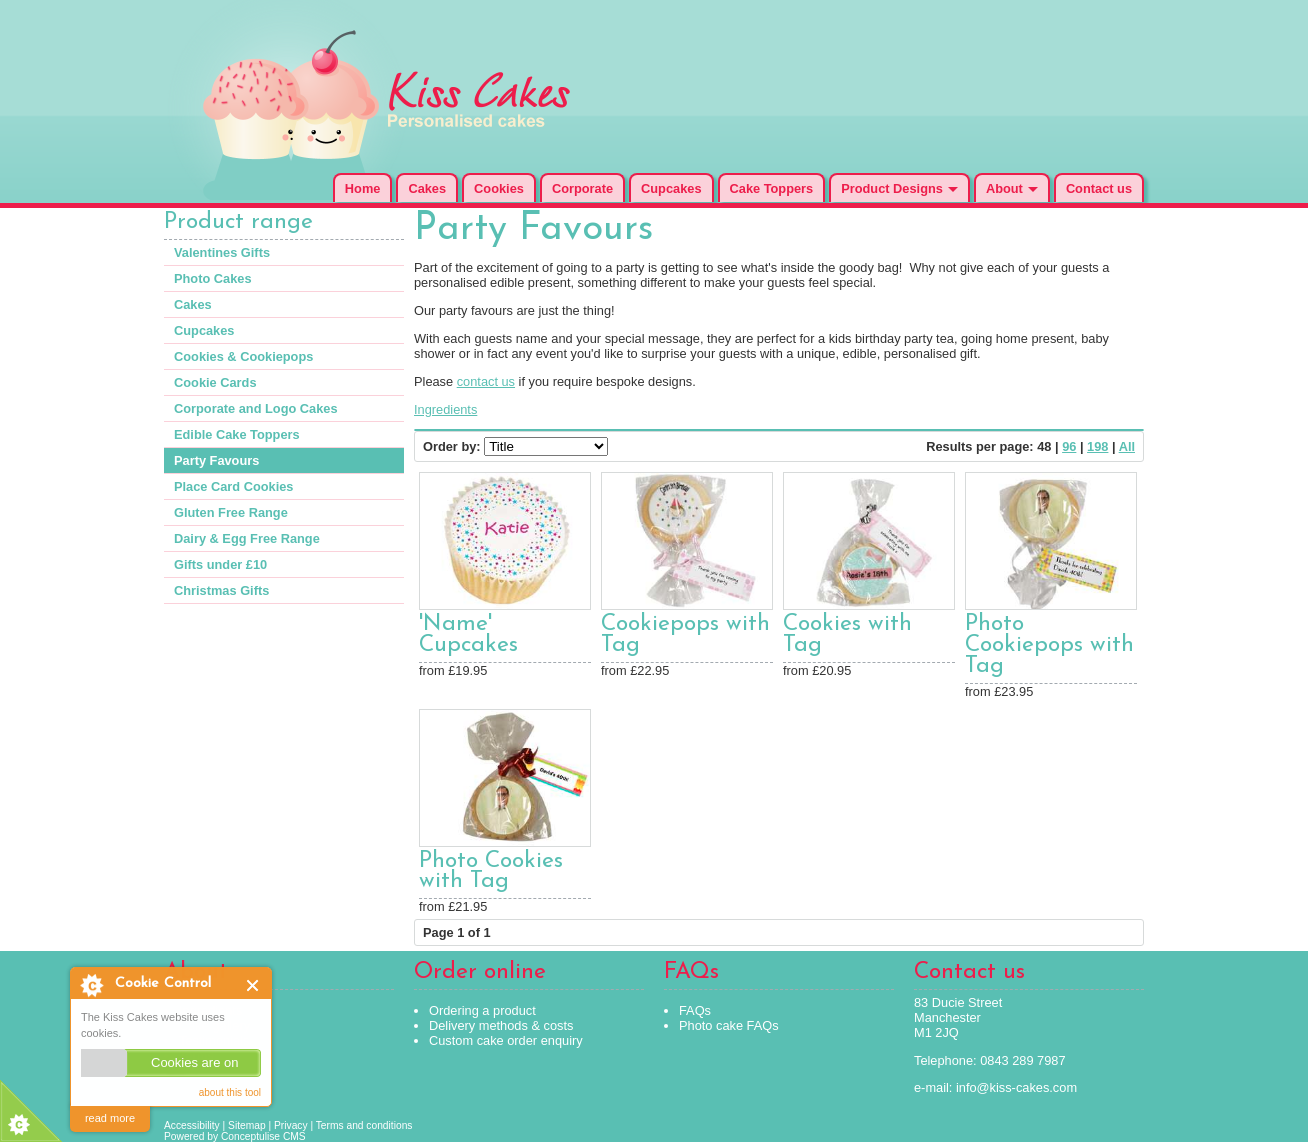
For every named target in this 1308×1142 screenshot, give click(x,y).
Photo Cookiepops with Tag (1049, 645)
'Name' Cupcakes (468, 635)
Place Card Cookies (234, 486)
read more (110, 1118)
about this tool (230, 1092)
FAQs (695, 1010)
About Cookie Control (91, 985)
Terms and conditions (364, 1125)
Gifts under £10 (220, 564)
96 (1069, 446)
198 (1097, 446)
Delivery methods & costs (501, 1025)
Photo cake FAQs (729, 1025)
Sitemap (247, 1125)
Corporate (582, 188)
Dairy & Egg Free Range (247, 538)
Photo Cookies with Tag (491, 872)
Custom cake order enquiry (506, 1040)
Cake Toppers (772, 188)
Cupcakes (671, 188)
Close (253, 985)
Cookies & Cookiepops (243, 356)
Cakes (427, 188)
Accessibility (192, 1125)
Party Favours (216, 460)
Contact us (1099, 188)
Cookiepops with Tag (685, 635)
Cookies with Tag (847, 635)
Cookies (499, 188)
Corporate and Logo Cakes (256, 408)
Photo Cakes (213, 278)
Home (363, 188)
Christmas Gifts (221, 590)
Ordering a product (482, 1010)
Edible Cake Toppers (237, 434)
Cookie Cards (215, 382)
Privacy (291, 1125)
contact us (486, 381)
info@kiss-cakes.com (1016, 1087)
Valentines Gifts (222, 252)
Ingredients (445, 409)
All (1127, 446)
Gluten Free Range (231, 512)
